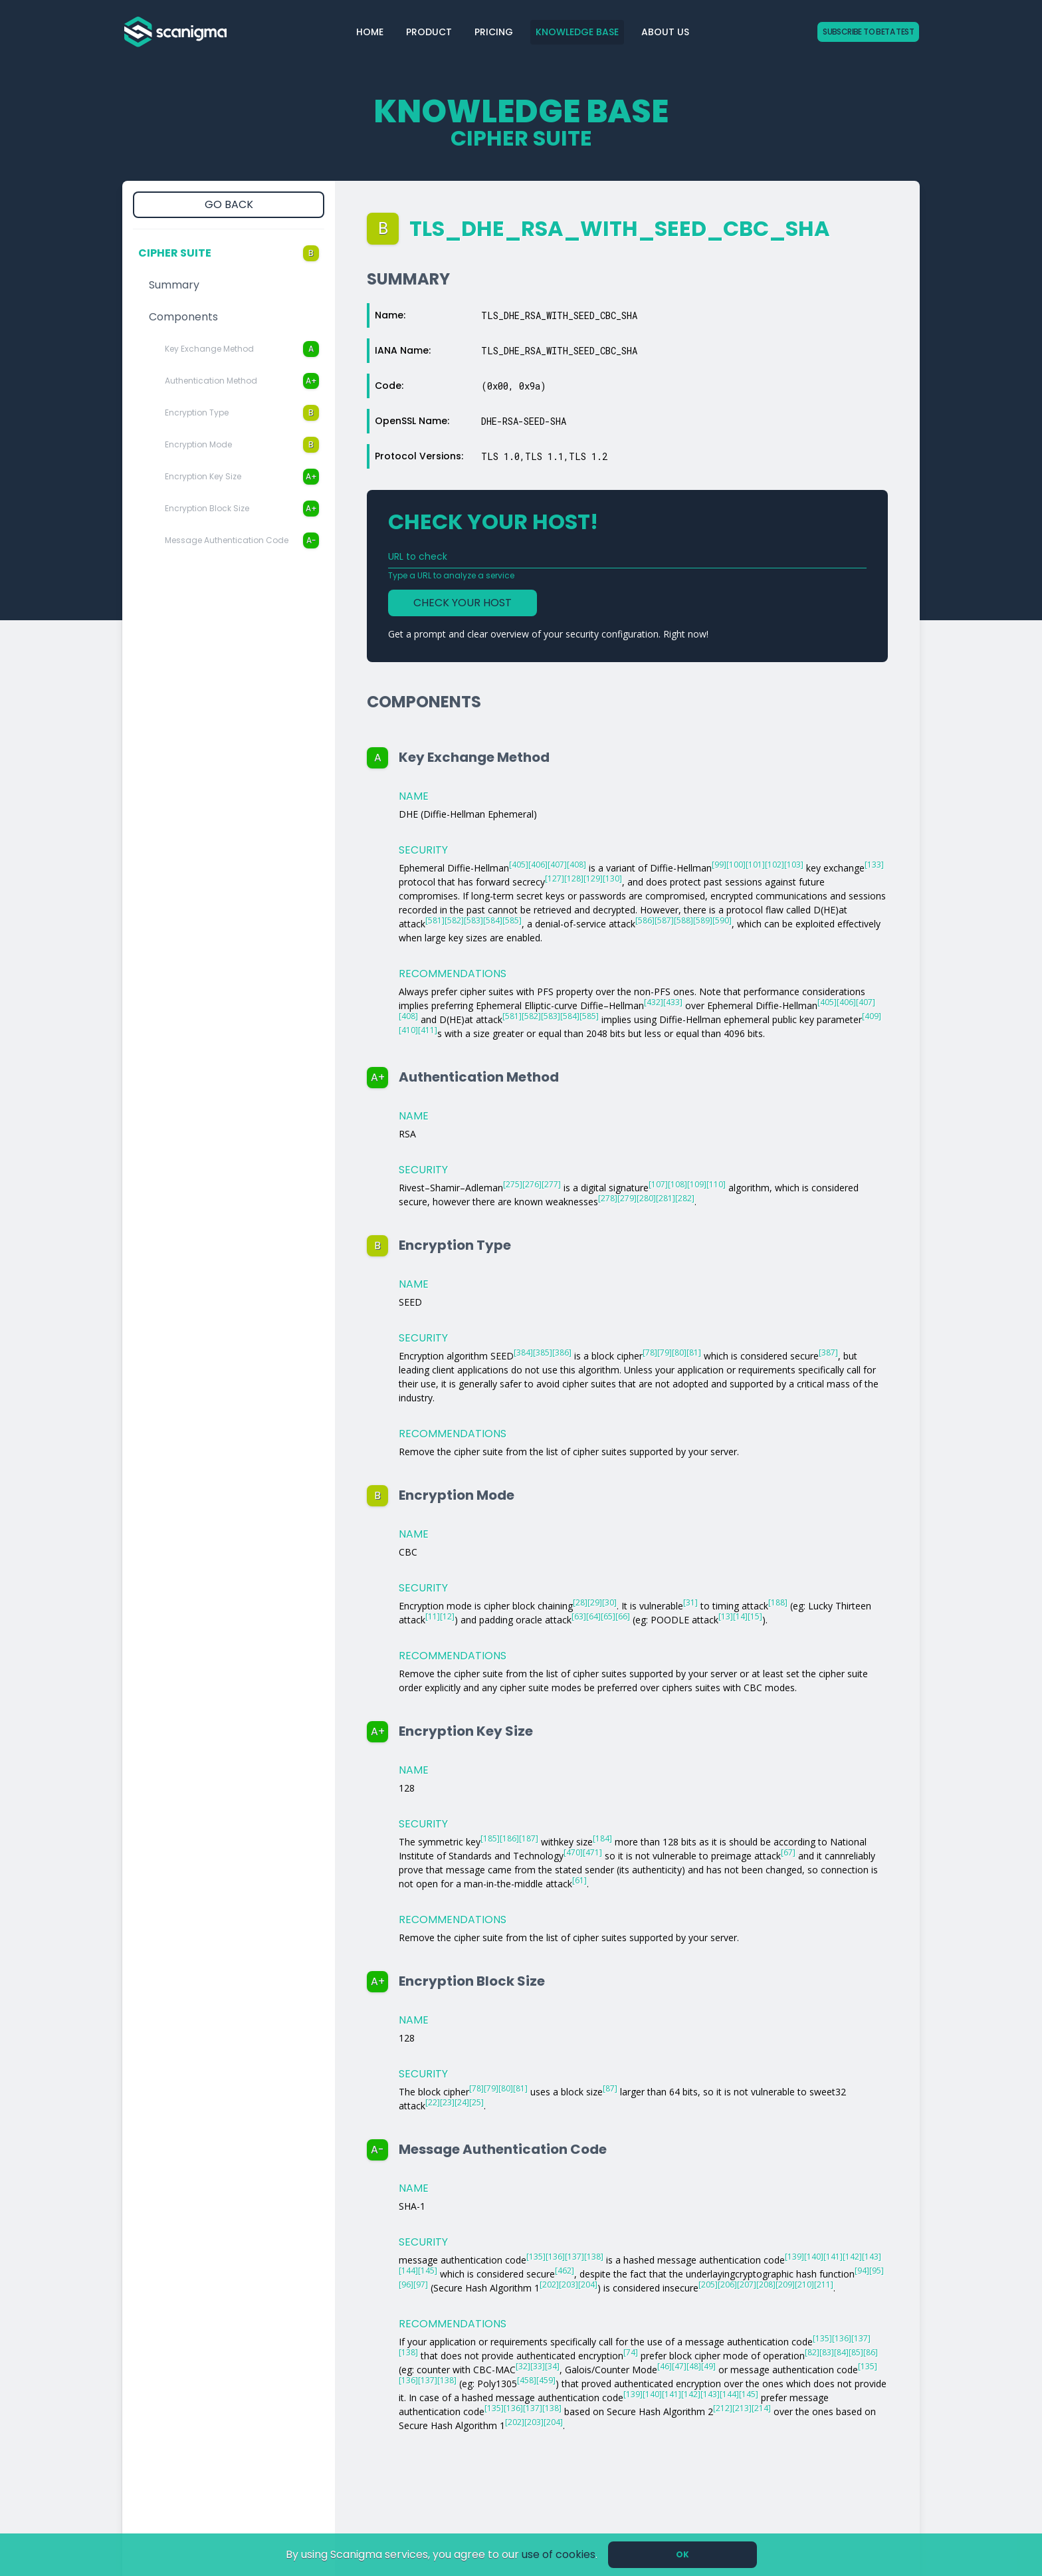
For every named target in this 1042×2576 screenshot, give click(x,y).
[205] (708, 2284)
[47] (679, 2366)
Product (429, 32)
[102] (774, 864)
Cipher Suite (228, 253)
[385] (542, 1352)
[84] (841, 2352)
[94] (862, 2270)
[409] (871, 1016)
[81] (693, 1352)
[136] (555, 2256)
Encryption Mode (242, 445)
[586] (645, 920)
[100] (736, 864)
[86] (870, 2352)
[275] (512, 1184)
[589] (702, 920)
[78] (650, 1352)
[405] (518, 864)
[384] (523, 1352)
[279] (627, 1198)
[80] (679, 1352)
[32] (523, 2366)
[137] (574, 2256)
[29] (594, 1602)
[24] (462, 2102)
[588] (683, 920)
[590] (722, 920)
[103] (793, 864)
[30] (609, 1602)
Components (183, 316)
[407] (557, 864)
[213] (742, 2408)
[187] (528, 1838)
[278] (607, 1198)
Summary (174, 285)
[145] (427, 2270)
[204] (587, 2284)
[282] (684, 1198)
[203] (568, 2284)
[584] (492, 920)
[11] (432, 1616)
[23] (447, 2102)
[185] (490, 1838)
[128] (573, 878)
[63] (579, 1616)
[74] (630, 2352)
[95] (876, 2270)
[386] (562, 1352)
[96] (406, 2284)
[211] (823, 2284)
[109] (696, 1184)
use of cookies (558, 2554)
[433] (672, 1002)
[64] (593, 1616)
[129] (593, 878)
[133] (874, 864)
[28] (580, 1602)
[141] (833, 2256)
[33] (537, 2366)
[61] (579, 1880)
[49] (708, 2366)
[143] (871, 2256)
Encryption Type (242, 413)
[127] (554, 878)
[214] (761, 2408)
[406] (538, 864)
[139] (794, 2256)
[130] (612, 878)
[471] (592, 1852)
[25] (476, 2102)
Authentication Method (242, 381)
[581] (435, 920)
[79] (664, 1352)
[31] (690, 1602)
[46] (664, 2366)
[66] (622, 1616)
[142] (852, 2256)
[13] (725, 1616)
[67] (788, 1852)
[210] (804, 2284)
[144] (408, 2270)
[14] (740, 1616)
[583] (473, 920)
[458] (526, 2380)
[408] (576, 864)
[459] (546, 2380)
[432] (653, 1002)
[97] (420, 2284)
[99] (719, 864)
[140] (813, 2256)
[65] (608, 1616)
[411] (427, 1030)
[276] (532, 1184)
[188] (777, 1602)
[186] (509, 1838)
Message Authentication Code (242, 540)
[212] (722, 2408)
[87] (610, 2088)
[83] (826, 2352)
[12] (447, 1616)
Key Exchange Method (242, 349)
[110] (716, 1184)
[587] (664, 920)
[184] (602, 1838)
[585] (512, 920)
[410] (408, 1030)
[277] (551, 1184)
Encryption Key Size (242, 477)
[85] (856, 2352)
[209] (785, 2284)
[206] (727, 2284)
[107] (658, 1184)
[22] (432, 2102)
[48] (693, 2366)
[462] (564, 2270)
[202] (549, 2284)
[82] (812, 2352)
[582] (454, 920)
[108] (677, 1184)
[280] (646, 1198)
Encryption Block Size (242, 509)
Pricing (493, 32)
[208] (766, 2284)
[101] (755, 864)
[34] (552, 2366)
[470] (573, 1852)
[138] (593, 2256)
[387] (828, 1352)
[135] (536, 2256)
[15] (755, 1616)
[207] (746, 2284)
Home (369, 32)
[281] (665, 1198)
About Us (665, 32)
